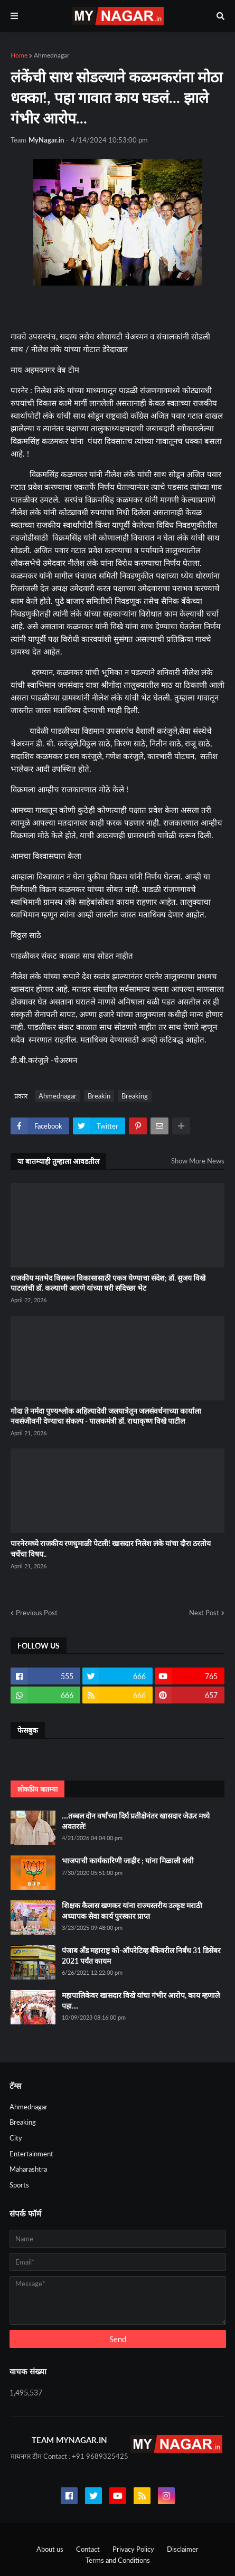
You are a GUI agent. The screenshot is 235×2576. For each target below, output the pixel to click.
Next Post (204, 1612)
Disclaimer (183, 2549)
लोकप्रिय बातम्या (37, 1789)
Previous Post (37, 1612)
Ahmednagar (51, 55)
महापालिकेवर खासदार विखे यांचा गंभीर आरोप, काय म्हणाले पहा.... (141, 2000)
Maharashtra (28, 2169)
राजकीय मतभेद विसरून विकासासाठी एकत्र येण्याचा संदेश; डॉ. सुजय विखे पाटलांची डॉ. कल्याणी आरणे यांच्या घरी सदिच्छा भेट (108, 1283)
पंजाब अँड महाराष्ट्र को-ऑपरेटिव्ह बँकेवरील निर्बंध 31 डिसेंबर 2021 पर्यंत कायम (141, 1955)
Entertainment (31, 2153)
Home (19, 55)
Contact (88, 2549)
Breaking (134, 1096)
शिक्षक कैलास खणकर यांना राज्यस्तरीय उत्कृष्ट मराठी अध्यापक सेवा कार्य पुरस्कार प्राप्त (132, 1910)
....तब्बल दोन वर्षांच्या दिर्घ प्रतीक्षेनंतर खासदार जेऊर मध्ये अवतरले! (136, 1821)
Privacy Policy (133, 2549)
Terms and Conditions (118, 2560)
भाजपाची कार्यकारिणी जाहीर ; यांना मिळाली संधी (128, 1860)
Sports (19, 2185)
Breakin (99, 1096)
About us (49, 2549)
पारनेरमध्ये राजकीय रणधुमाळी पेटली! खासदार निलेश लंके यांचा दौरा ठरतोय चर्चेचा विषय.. (111, 1548)
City (16, 2138)
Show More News (197, 1161)
